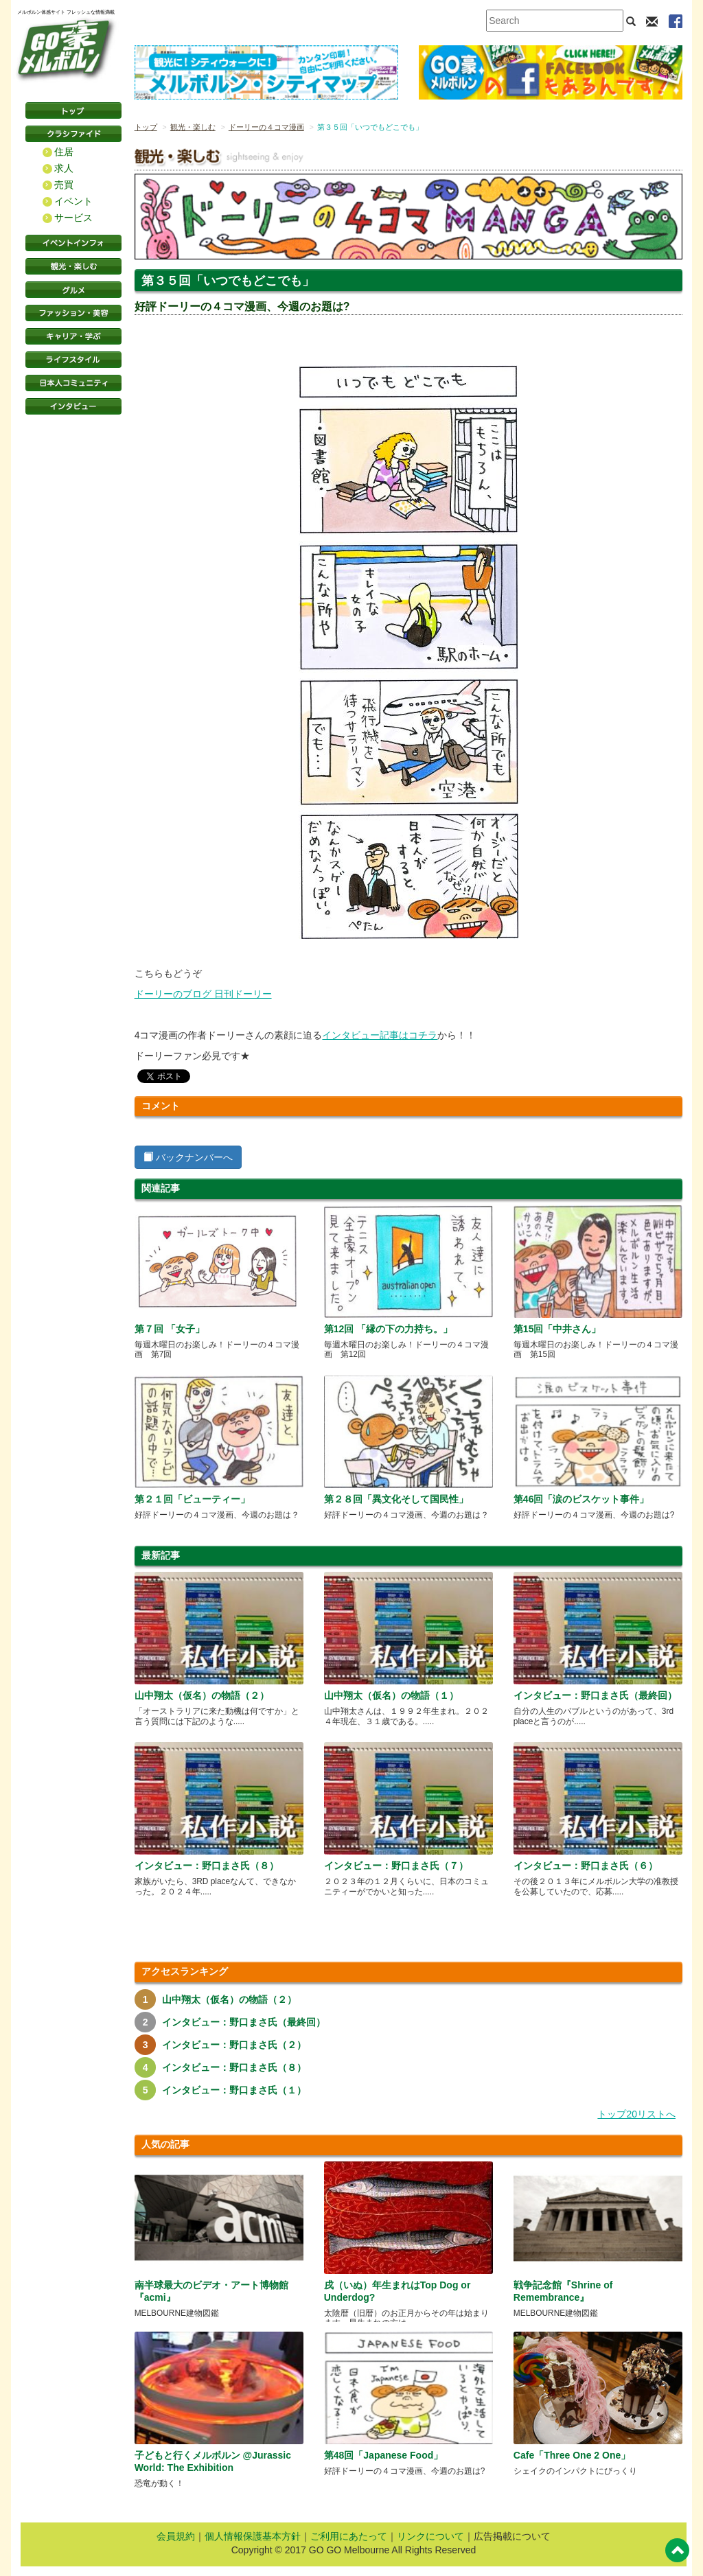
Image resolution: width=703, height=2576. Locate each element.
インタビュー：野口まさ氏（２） (234, 2044)
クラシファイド (73, 134)
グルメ (73, 289)
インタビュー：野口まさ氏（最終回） (595, 1695)
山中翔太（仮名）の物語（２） (202, 1695)
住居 (63, 151)
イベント (73, 201)
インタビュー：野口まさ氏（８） (207, 1865)
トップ (146, 127)
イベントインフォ (73, 243)
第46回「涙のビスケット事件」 (581, 1499)
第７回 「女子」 (170, 1328)
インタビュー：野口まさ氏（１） (234, 2090)
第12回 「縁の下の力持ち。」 (388, 1328)
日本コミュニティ (73, 383)
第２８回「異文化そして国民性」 (396, 1499)
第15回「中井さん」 (557, 1328)
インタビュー (73, 406)
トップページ (73, 110)
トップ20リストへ (636, 2114)
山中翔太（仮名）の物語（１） (391, 1695)
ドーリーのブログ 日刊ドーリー (203, 993)
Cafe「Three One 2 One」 (572, 2455)
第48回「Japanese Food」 (383, 2455)
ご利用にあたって (348, 2536)
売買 (63, 184)
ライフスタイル (73, 359)
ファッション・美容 (73, 313)
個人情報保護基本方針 (253, 2536)
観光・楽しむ (73, 266)
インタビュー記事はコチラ (379, 1035)
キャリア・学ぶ (73, 336)
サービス (73, 217)
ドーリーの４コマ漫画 (266, 127)
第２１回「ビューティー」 (192, 1499)
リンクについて (430, 2536)
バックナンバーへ (188, 1157)
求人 (63, 168)
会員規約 (176, 2536)
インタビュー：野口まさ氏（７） (396, 1865)
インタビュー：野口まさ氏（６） (586, 1865)
